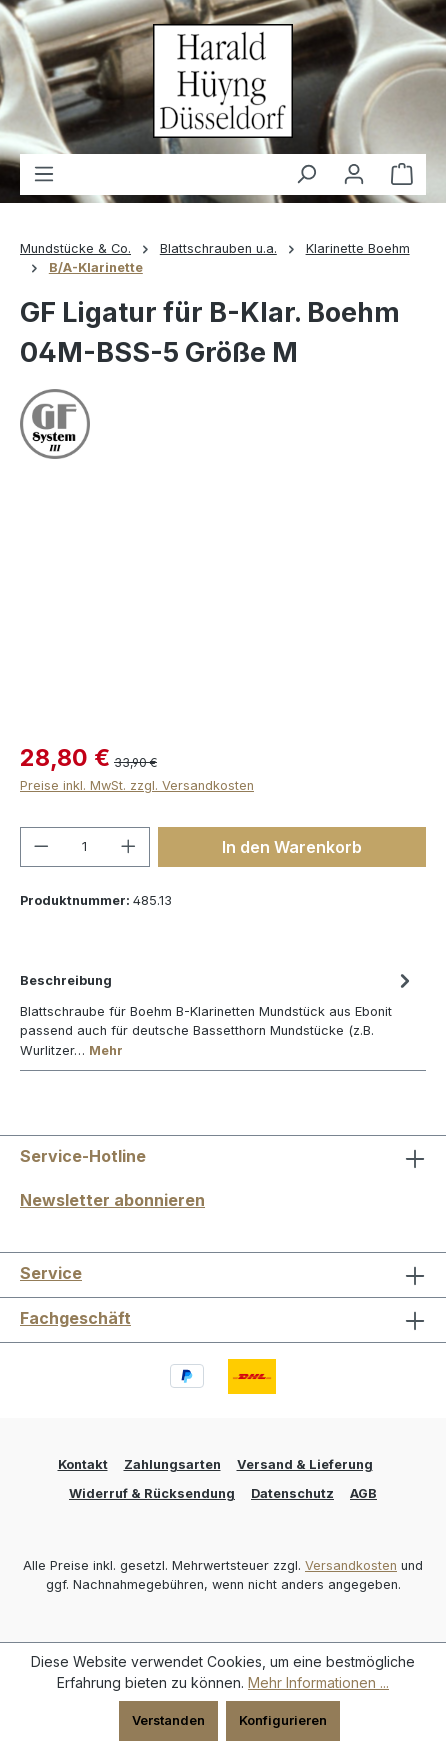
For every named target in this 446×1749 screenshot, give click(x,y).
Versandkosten (351, 1565)
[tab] (218, 1013)
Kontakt (83, 1464)
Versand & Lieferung (305, 1464)
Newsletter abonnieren (112, 1200)
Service (51, 1273)
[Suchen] (306, 174)
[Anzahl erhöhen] (129, 847)
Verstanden (168, 1720)
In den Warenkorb (292, 847)
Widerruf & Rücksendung (152, 1493)
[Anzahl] (85, 847)
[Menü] (44, 174)
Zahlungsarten (172, 1464)
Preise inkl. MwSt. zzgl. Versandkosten (137, 785)
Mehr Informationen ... (318, 1682)
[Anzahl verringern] (41, 847)
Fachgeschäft (75, 1318)
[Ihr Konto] (354, 174)
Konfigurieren (283, 1720)
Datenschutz (292, 1493)
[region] (223, 611)
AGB (363, 1493)
